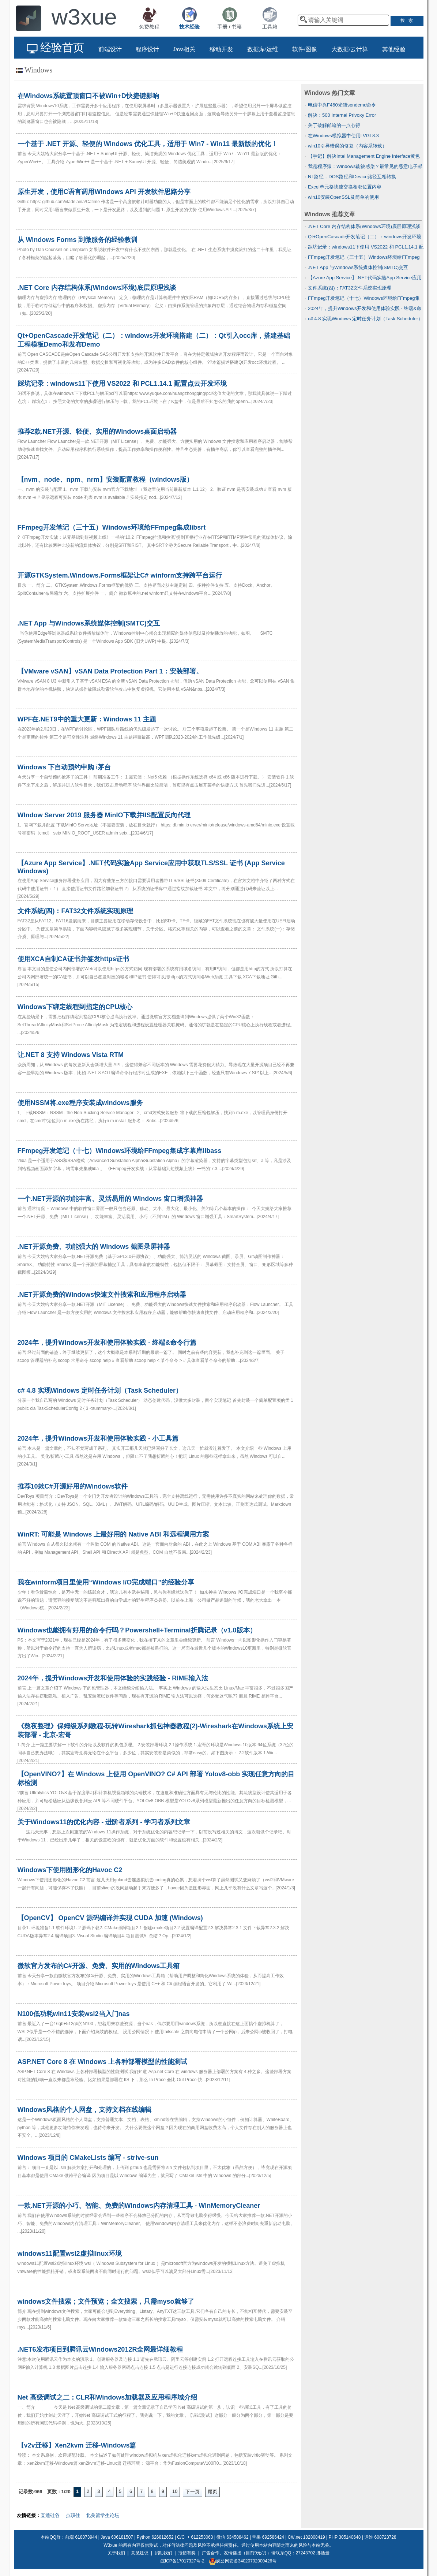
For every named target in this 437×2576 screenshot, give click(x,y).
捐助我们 (163, 2553)
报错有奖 (187, 2553)
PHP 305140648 (345, 2537)
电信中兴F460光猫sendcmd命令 (342, 105)
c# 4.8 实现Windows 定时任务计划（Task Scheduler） (365, 318)
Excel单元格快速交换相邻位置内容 (344, 187)
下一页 (192, 2491)
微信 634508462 (232, 2537)
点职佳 (73, 2515)
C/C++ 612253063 (195, 2537)
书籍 (236, 27)
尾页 (212, 2491)
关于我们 (116, 2553)
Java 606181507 (117, 2537)
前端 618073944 (81, 2537)
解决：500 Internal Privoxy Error (342, 115)
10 (174, 2491)
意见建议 (139, 2553)
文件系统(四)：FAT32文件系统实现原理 (349, 288)
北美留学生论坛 (102, 2515)
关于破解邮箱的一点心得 (334, 125)
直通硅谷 (50, 2515)
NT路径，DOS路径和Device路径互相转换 (352, 176)
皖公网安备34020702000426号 (242, 2561)
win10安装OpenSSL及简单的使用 (343, 197)
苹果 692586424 (268, 2537)
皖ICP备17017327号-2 (182, 2561)
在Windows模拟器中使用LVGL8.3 (343, 135)
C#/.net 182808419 (306, 2537)
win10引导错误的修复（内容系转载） (347, 146)
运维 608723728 (380, 2537)
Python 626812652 (155, 2537)
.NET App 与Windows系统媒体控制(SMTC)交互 (358, 267)
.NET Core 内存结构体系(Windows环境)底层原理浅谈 (364, 226)
